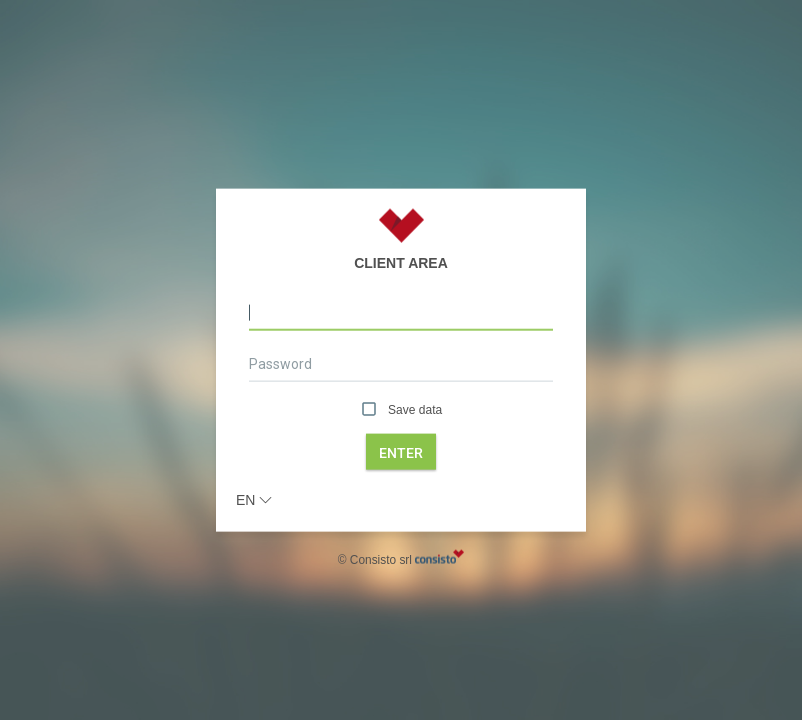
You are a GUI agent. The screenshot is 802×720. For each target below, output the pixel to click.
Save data (401, 409)
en (254, 500)
